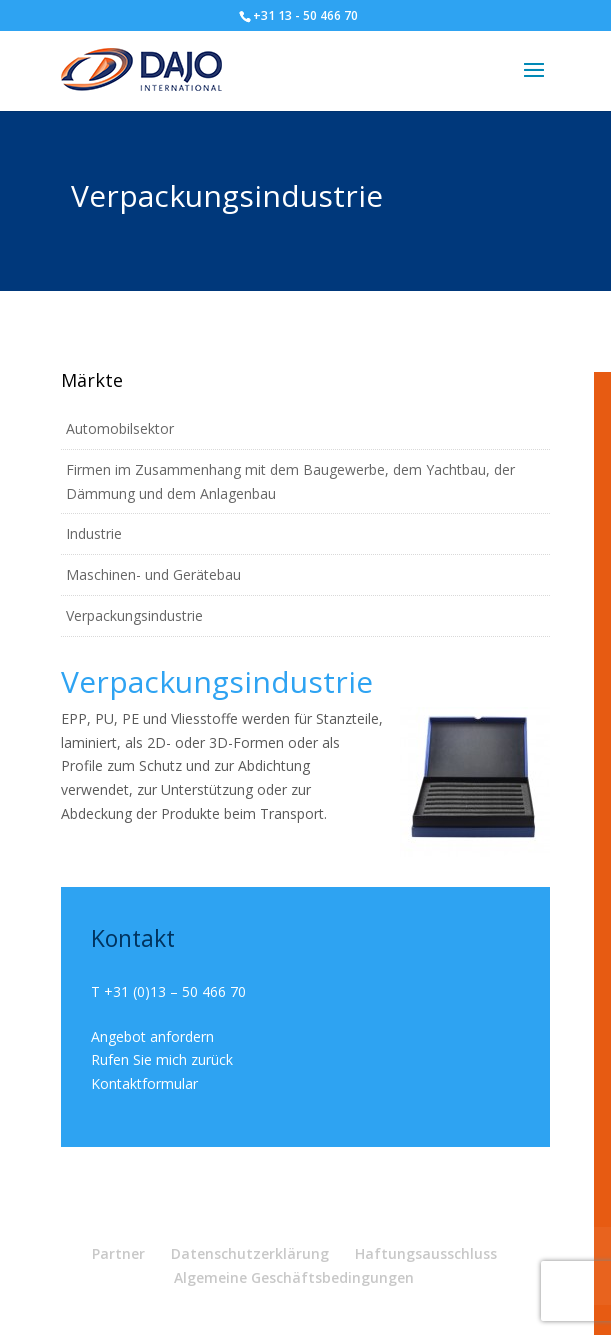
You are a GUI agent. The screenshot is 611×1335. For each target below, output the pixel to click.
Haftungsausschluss (426, 1253)
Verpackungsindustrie (134, 615)
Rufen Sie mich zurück (162, 1059)
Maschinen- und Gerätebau (153, 574)
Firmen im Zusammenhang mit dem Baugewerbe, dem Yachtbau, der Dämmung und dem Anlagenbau (290, 481)
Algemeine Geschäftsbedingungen (294, 1277)
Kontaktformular (144, 1083)
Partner (118, 1253)
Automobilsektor (120, 428)
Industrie (94, 533)
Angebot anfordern (152, 1036)
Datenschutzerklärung (250, 1253)
